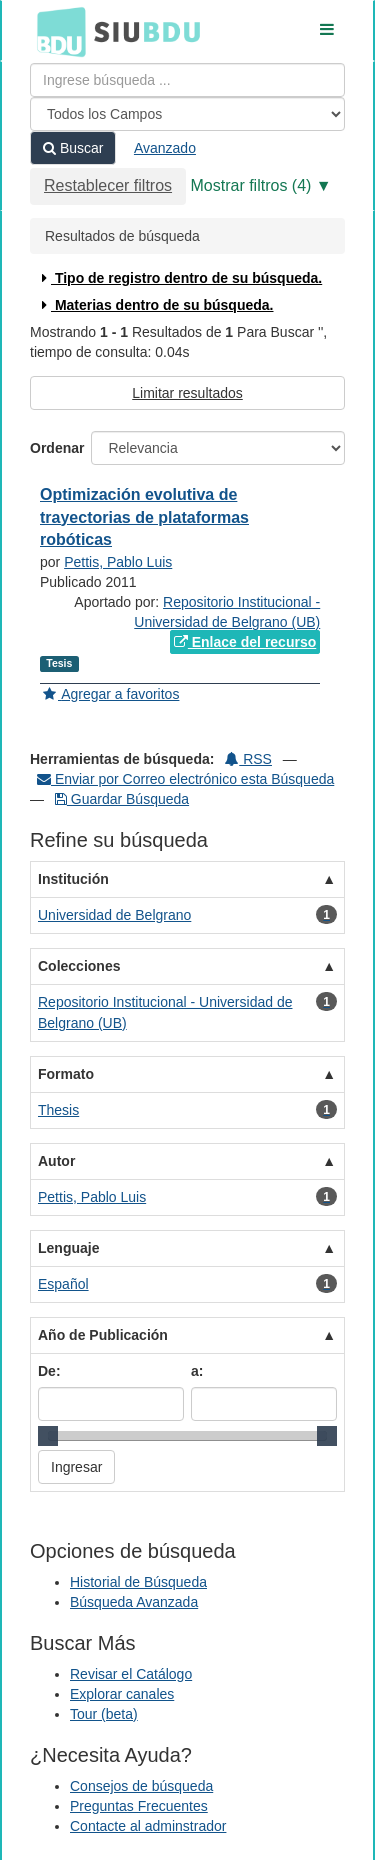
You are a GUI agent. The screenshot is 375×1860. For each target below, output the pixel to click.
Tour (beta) (104, 1714)
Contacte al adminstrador (148, 1826)
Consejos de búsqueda (141, 1786)
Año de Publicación (103, 1335)
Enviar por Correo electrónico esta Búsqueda (185, 779)
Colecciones (79, 966)
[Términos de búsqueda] (187, 80)
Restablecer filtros (108, 185)
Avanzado (165, 148)
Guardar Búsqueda (122, 799)
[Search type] (187, 114)
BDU (56, 31)
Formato (66, 1074)
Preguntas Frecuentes (139, 1806)
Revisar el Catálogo (131, 1674)
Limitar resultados (187, 393)
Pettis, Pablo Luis (118, 562)
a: (197, 1371)
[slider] (48, 1436)
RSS (248, 759)
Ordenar (57, 448)
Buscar (73, 148)
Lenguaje (68, 1248)
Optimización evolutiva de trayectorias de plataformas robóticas (144, 517)
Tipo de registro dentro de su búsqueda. (179, 278)
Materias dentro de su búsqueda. (155, 305)
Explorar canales (122, 1694)
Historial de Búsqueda (138, 1582)
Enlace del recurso (245, 642)
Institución (73, 879)
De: (49, 1371)
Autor (56, 1161)
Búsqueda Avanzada (134, 1602)
